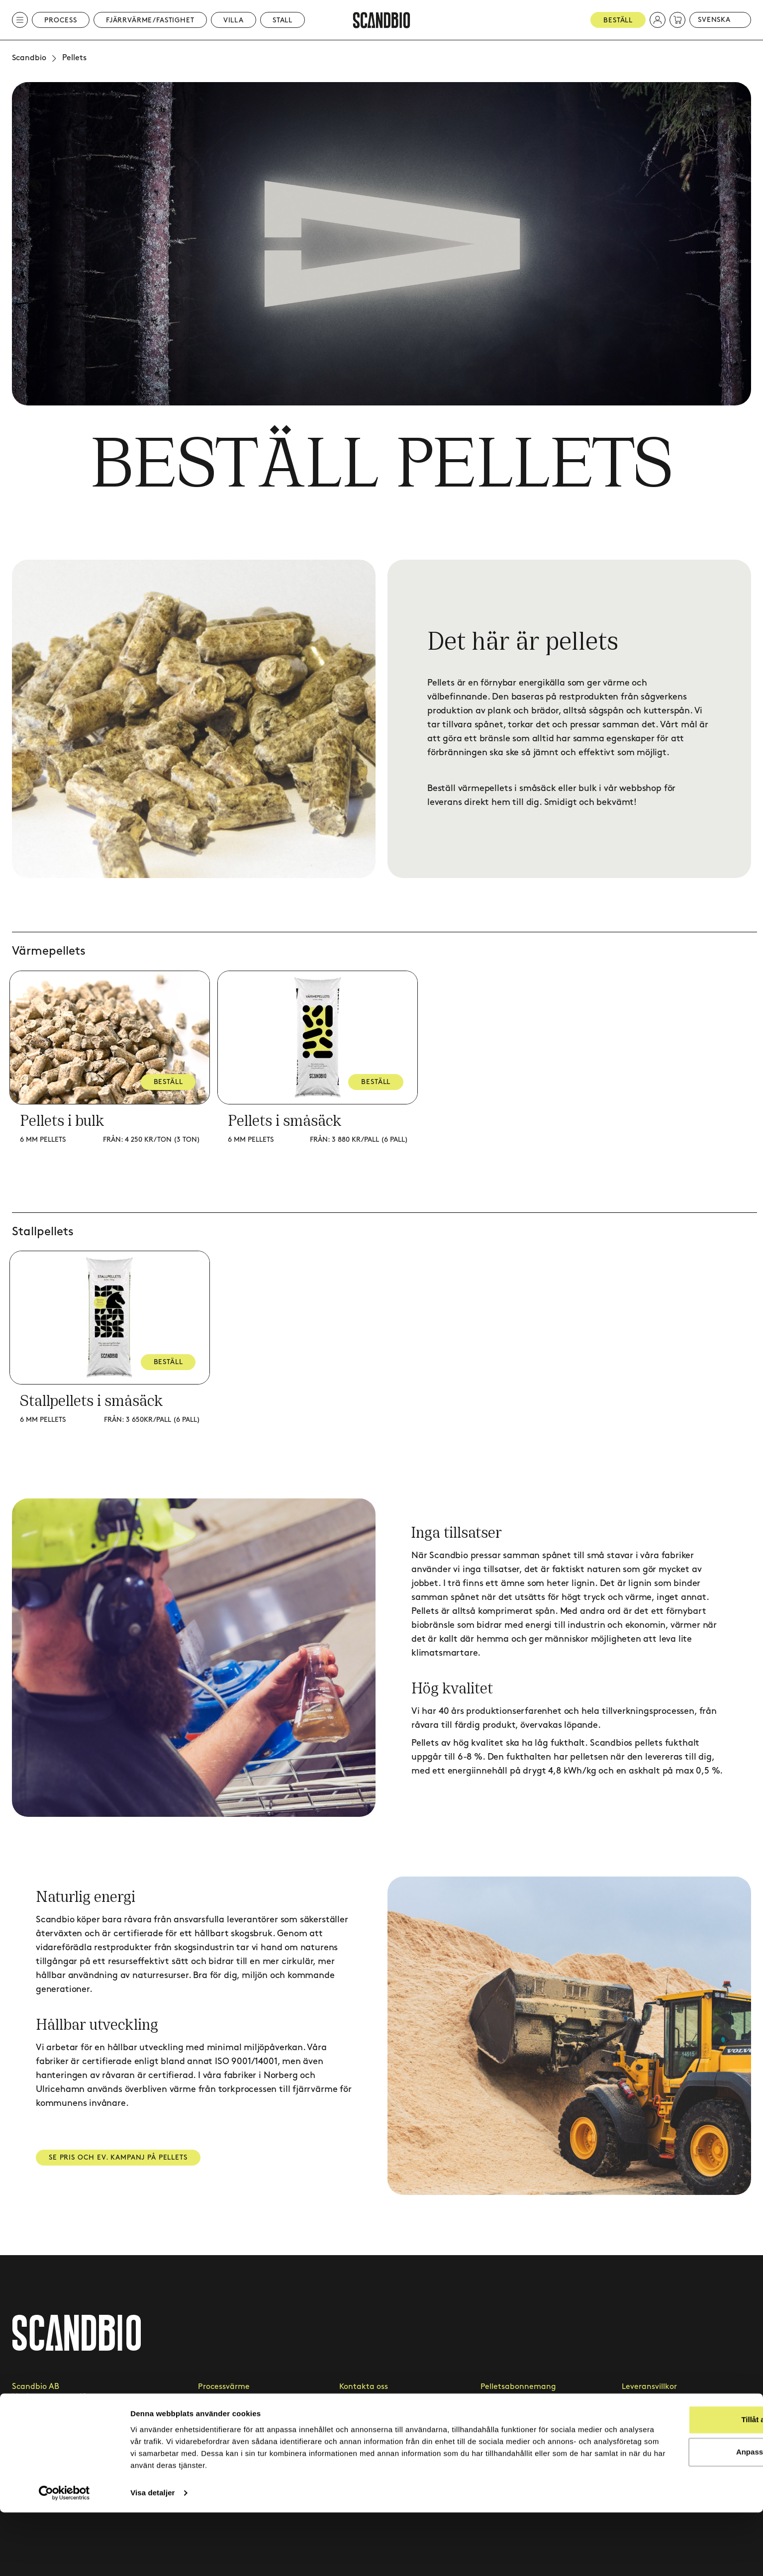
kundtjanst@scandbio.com (63, 2429)
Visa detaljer (152, 2556)
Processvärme (224, 2386)
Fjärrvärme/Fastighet (150, 20)
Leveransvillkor (649, 2386)
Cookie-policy (647, 2440)
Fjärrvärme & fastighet (241, 2413)
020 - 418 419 (35, 2444)
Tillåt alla (680, 2483)
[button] (658, 20)
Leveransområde (511, 2413)
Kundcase (357, 2413)
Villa (233, 20)
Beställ (618, 20)
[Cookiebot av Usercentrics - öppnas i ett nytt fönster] (64, 2556)
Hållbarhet (500, 2440)
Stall (282, 20)
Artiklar (353, 2440)
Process (60, 20)
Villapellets (218, 2440)
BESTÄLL (170, 1082)
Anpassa (680, 2515)
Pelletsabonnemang (518, 2386)
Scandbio (29, 58)
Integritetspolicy (652, 2413)
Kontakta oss (363, 2386)
